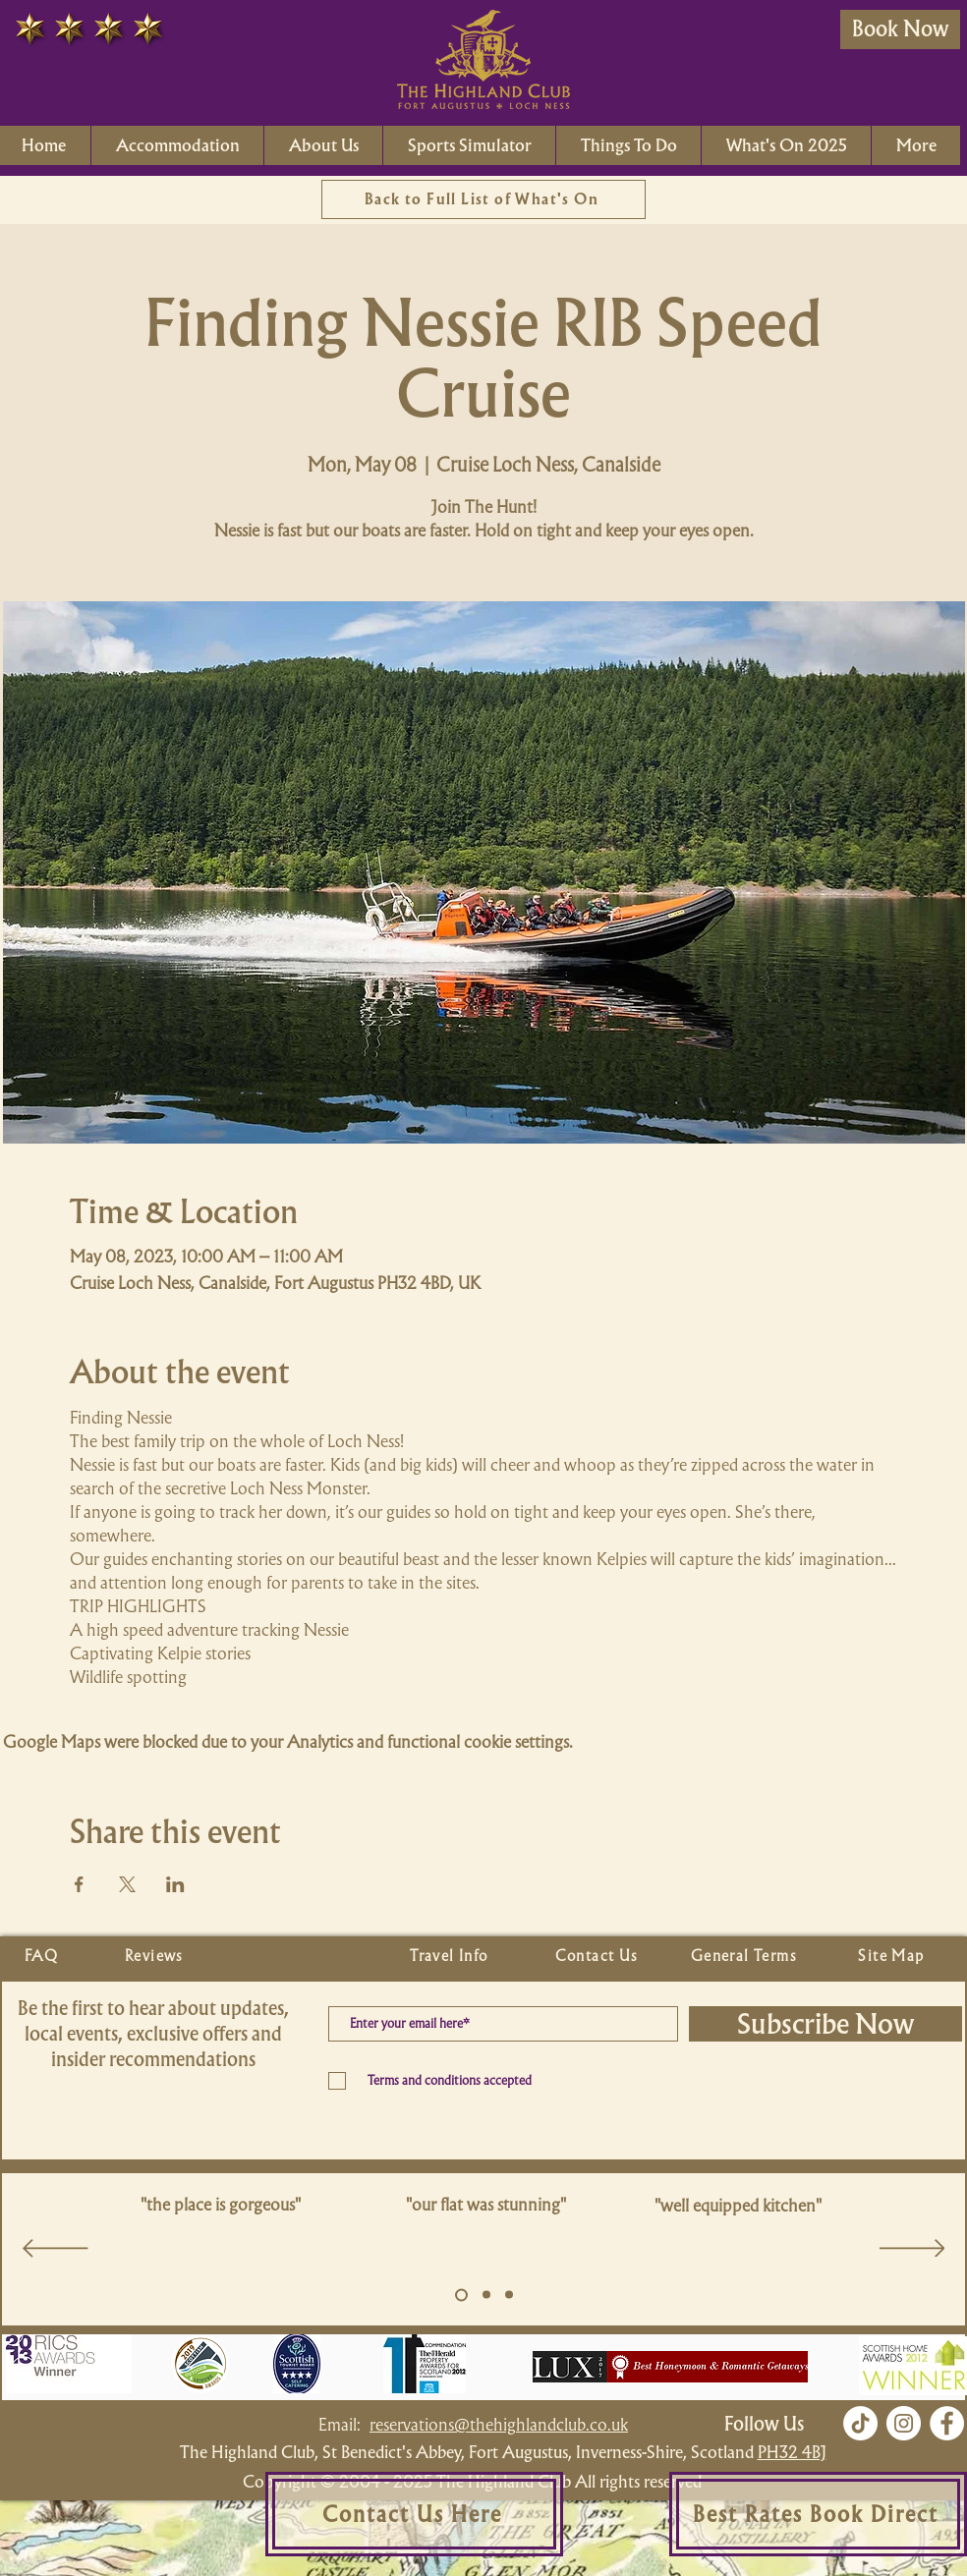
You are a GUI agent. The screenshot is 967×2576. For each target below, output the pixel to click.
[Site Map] (893, 1956)
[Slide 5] (461, 2294)
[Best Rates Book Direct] (818, 2514)
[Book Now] (900, 29)
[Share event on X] (127, 1884)
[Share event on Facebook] (79, 1884)
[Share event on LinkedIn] (175, 1884)
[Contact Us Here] (414, 2514)
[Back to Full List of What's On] (483, 199)
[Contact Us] (598, 1956)
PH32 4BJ (792, 2451)
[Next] (912, 2250)
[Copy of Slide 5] (486, 2295)
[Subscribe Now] (825, 2024)
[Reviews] (156, 1956)
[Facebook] (947, 2423)
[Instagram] (903, 2423)
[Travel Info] (451, 1956)
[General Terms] (746, 1956)
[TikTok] (860, 2423)
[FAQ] (43, 1956)
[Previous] (55, 2250)
